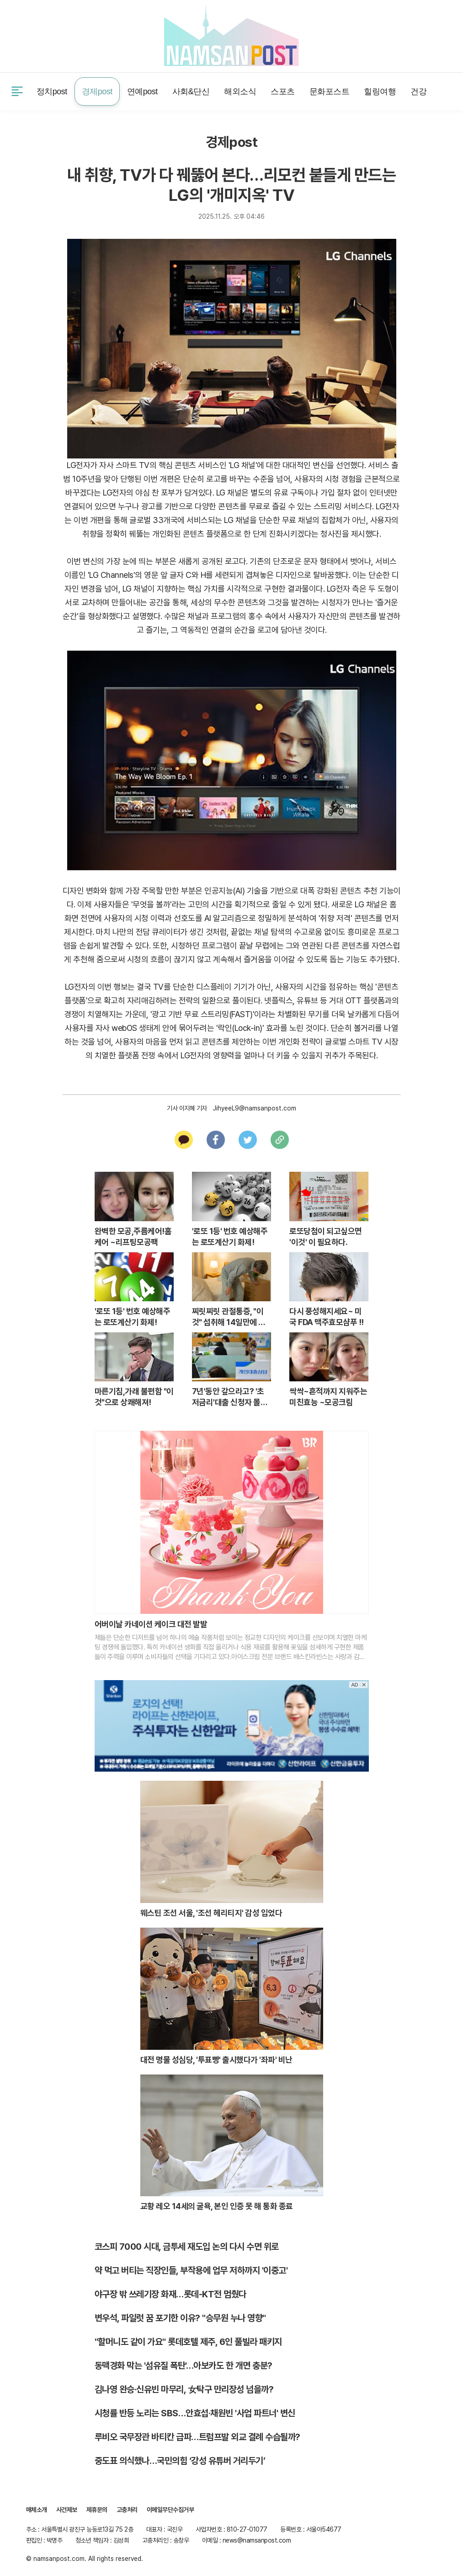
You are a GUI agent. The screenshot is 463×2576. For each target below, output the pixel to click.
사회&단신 (191, 91)
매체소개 (36, 2509)
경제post (97, 91)
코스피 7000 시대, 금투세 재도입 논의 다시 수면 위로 (187, 2246)
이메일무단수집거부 (170, 2509)
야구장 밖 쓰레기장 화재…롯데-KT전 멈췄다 (170, 2294)
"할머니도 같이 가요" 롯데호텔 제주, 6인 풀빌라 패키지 (188, 2341)
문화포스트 (329, 91)
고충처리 (127, 2509)
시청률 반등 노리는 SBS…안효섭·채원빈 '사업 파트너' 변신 (195, 2413)
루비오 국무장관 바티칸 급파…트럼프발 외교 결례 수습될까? (197, 2436)
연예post (142, 91)
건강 (418, 91)
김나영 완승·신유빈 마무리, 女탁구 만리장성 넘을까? (184, 2389)
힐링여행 (380, 91)
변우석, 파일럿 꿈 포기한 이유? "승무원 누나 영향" (180, 2317)
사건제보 (38, 35)
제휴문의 (81, 35)
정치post (52, 91)
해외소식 (240, 91)
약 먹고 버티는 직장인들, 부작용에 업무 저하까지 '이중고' (191, 2270)
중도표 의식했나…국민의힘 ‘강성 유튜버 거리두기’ (180, 2460)
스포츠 (283, 91)
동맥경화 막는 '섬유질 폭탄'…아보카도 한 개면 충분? (183, 2365)
